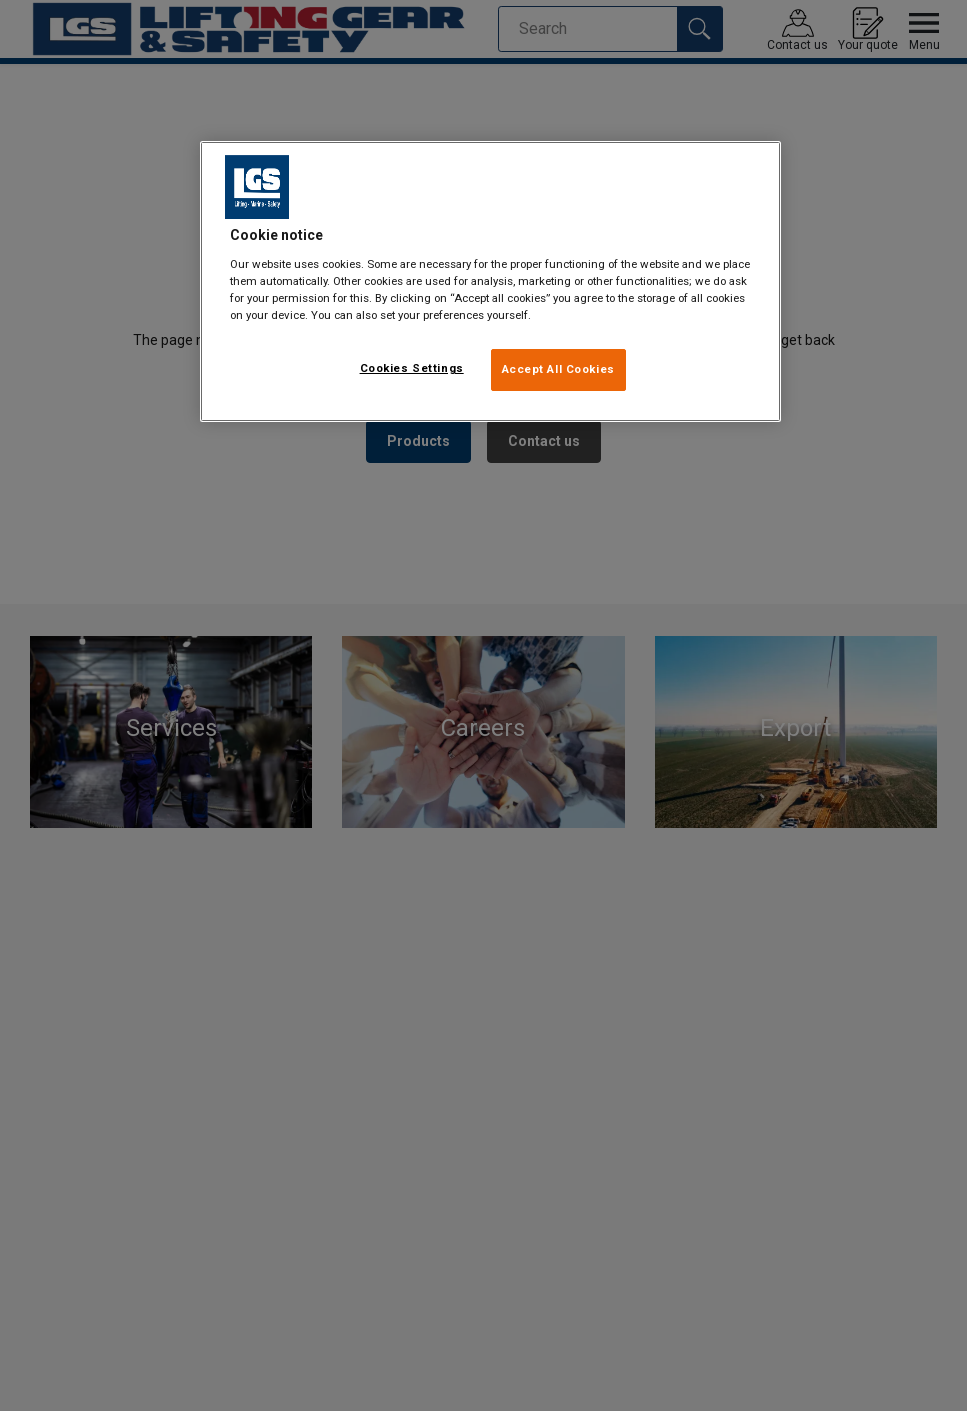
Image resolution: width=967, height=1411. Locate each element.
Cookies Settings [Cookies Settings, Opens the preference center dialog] (412, 368)
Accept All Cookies (558, 369)
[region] (490, 281)
